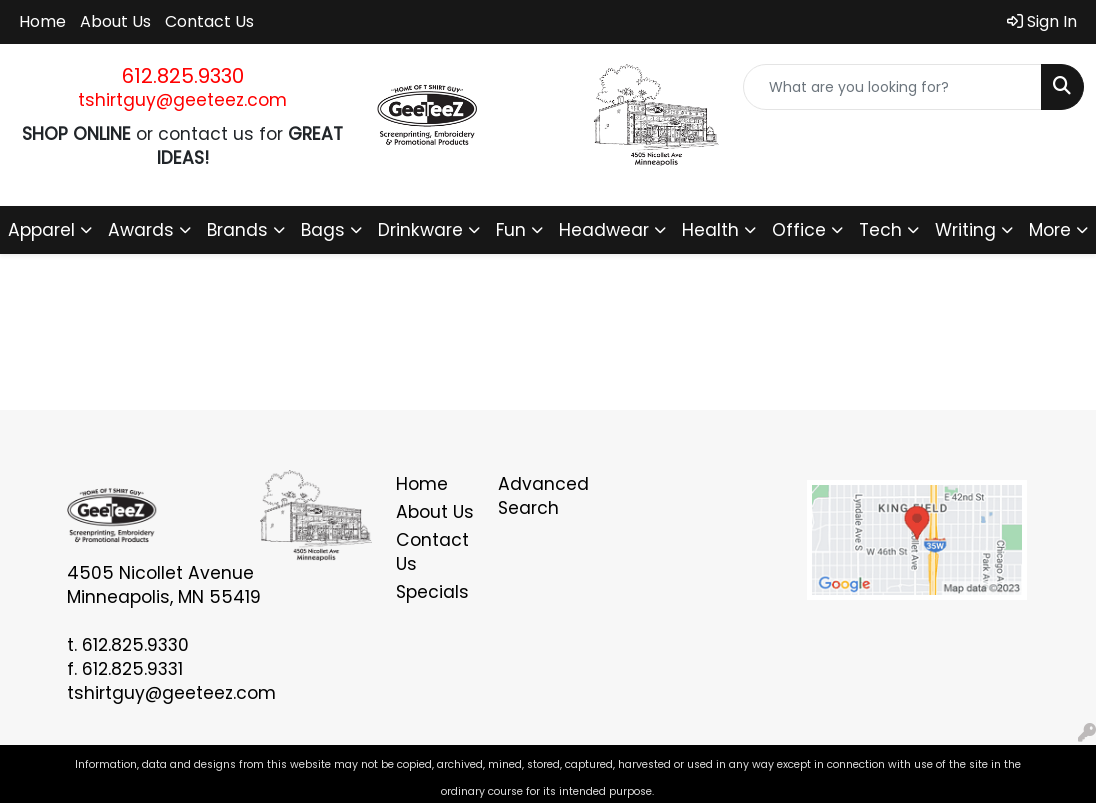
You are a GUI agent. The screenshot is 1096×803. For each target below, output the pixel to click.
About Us (115, 21)
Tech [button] (880, 230)
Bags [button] (323, 230)
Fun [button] (511, 230)
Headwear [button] (604, 230)
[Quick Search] (892, 87)
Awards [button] (141, 230)
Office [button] (799, 230)
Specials (432, 592)
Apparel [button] (41, 230)
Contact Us (209, 21)
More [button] (1050, 230)
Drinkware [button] (420, 230)
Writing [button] (965, 230)
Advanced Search (537, 496)
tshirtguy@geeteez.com (182, 100)
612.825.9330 (183, 76)
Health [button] (710, 230)
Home (42, 21)
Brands (237, 230)
